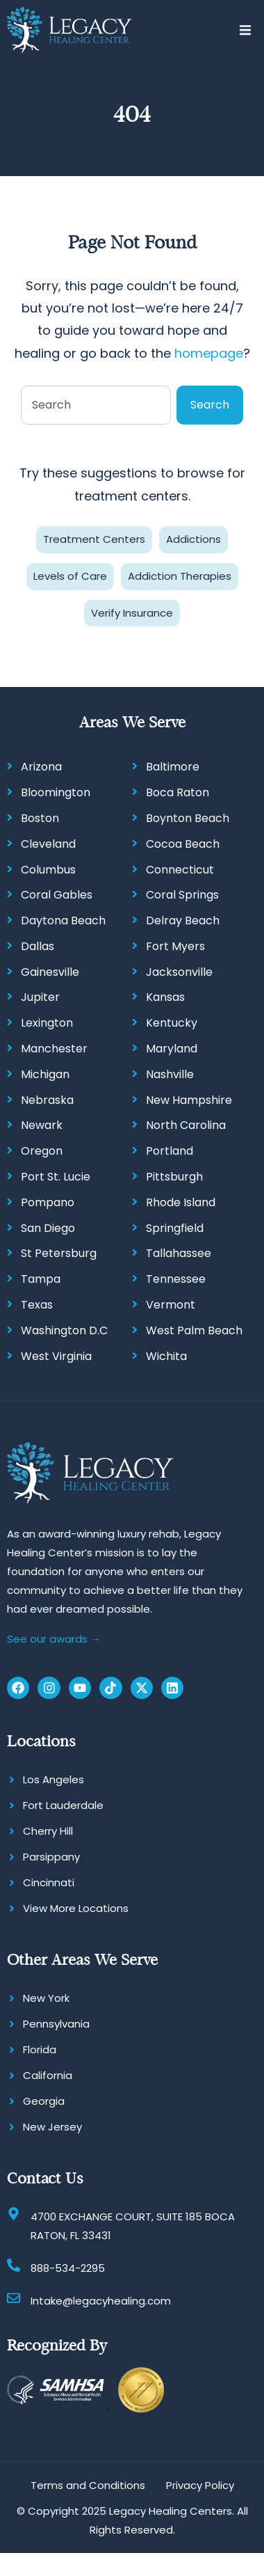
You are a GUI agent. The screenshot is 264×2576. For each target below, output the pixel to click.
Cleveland (48, 844)
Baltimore (172, 767)
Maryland (171, 1049)
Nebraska (47, 1100)
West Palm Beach (194, 1330)
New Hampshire (189, 1100)
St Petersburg (59, 1253)
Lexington (47, 1023)
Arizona (41, 767)
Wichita (166, 1356)
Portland (169, 1151)
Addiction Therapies (179, 576)
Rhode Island (180, 1202)
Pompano (47, 1202)
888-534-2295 (68, 2268)
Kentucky (171, 1023)
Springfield (175, 1228)
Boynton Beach (187, 818)
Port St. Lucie (55, 1177)
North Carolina (186, 1125)
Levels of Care (70, 576)
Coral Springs (182, 895)
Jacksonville (179, 972)
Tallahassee (178, 1253)
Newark (42, 1125)
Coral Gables (56, 895)
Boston (40, 818)
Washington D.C (64, 1330)
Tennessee (176, 1279)
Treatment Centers (94, 539)
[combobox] (96, 405)
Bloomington (55, 792)
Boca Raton (177, 792)
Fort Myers (175, 946)
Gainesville (50, 972)
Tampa (40, 1279)
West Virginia (56, 1356)
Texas (37, 1305)
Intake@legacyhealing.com (101, 2300)
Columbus (48, 870)
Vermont (170, 1305)
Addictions (193, 539)
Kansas (165, 997)
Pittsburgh (174, 1177)
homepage (208, 353)
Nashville (170, 1074)
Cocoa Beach (183, 844)
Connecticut (180, 870)
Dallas (37, 946)
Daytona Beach (63, 920)
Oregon (42, 1151)
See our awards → (54, 1638)
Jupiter (40, 997)
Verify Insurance (132, 613)
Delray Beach (183, 920)
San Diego (48, 1228)
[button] (245, 30)
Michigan (45, 1074)
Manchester (54, 1049)
